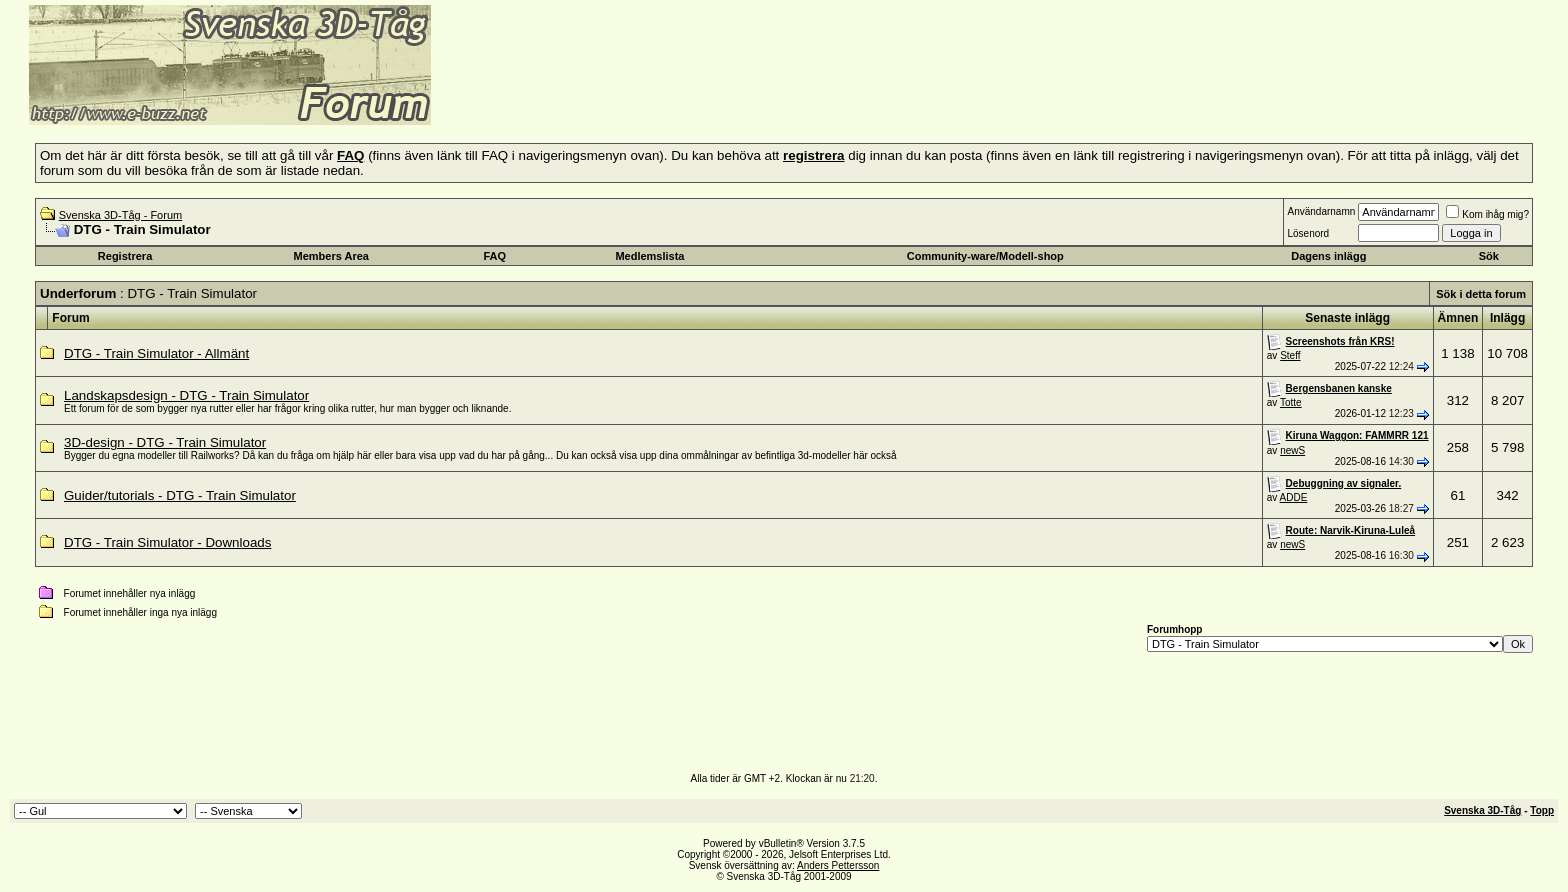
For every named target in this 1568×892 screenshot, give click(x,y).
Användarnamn (1321, 211)
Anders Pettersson (838, 865)
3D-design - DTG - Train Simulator (165, 442)
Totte (1291, 402)
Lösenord (1308, 233)
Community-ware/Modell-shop (985, 256)
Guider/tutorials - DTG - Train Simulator (180, 495)
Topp (1542, 810)
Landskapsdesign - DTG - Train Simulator (186, 395)
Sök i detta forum (1481, 294)
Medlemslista (649, 256)
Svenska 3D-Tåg (1482, 810)
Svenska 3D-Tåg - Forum (120, 215)
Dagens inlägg (1328, 256)
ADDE (1294, 497)
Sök (1489, 256)
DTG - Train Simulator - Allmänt (156, 353)
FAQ (495, 256)
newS (1292, 450)
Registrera (125, 256)
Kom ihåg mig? (1487, 214)
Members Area (331, 256)
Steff (1290, 355)
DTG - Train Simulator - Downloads (167, 542)
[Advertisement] (676, 95)
